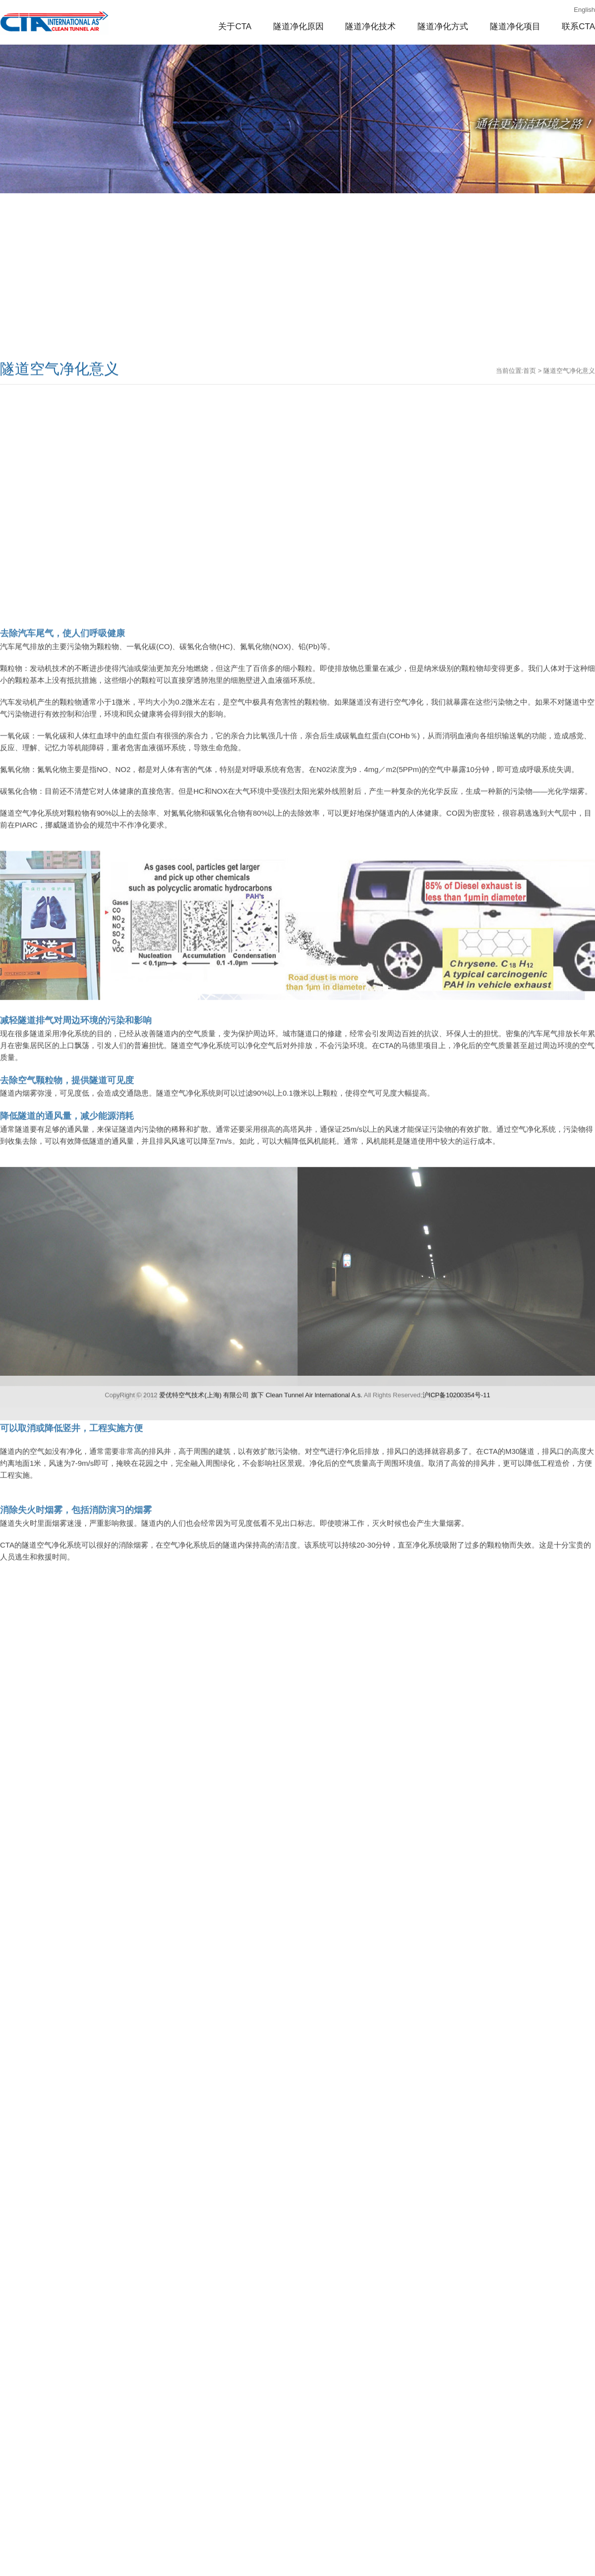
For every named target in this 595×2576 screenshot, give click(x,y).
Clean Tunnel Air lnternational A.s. (314, 1573)
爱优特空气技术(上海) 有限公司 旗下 (211, 1573)
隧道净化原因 (298, 26)
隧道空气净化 (55, 22)
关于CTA (234, 26)
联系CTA (578, 26)
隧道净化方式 (442, 26)
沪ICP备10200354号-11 (456, 1573)
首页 (529, 448)
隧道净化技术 (370, 26)
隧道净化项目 (515, 26)
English (584, 9)
